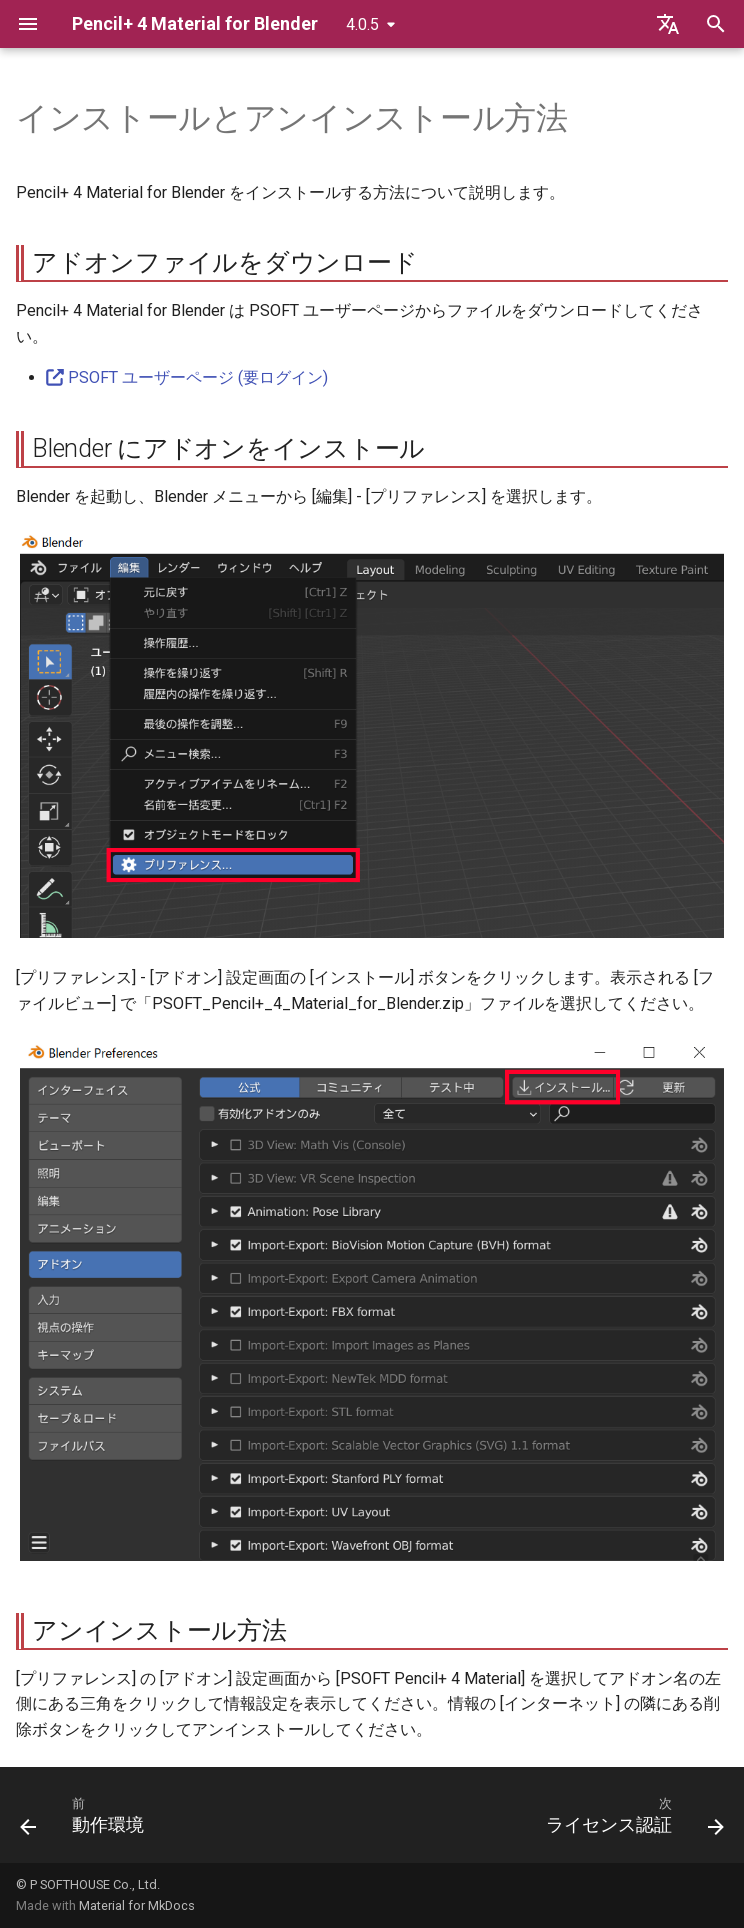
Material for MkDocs (137, 1905)
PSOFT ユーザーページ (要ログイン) (187, 377)
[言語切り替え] (668, 24)
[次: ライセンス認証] (631, 1821)
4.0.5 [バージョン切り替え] (362, 24)
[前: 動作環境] (86, 1821)
